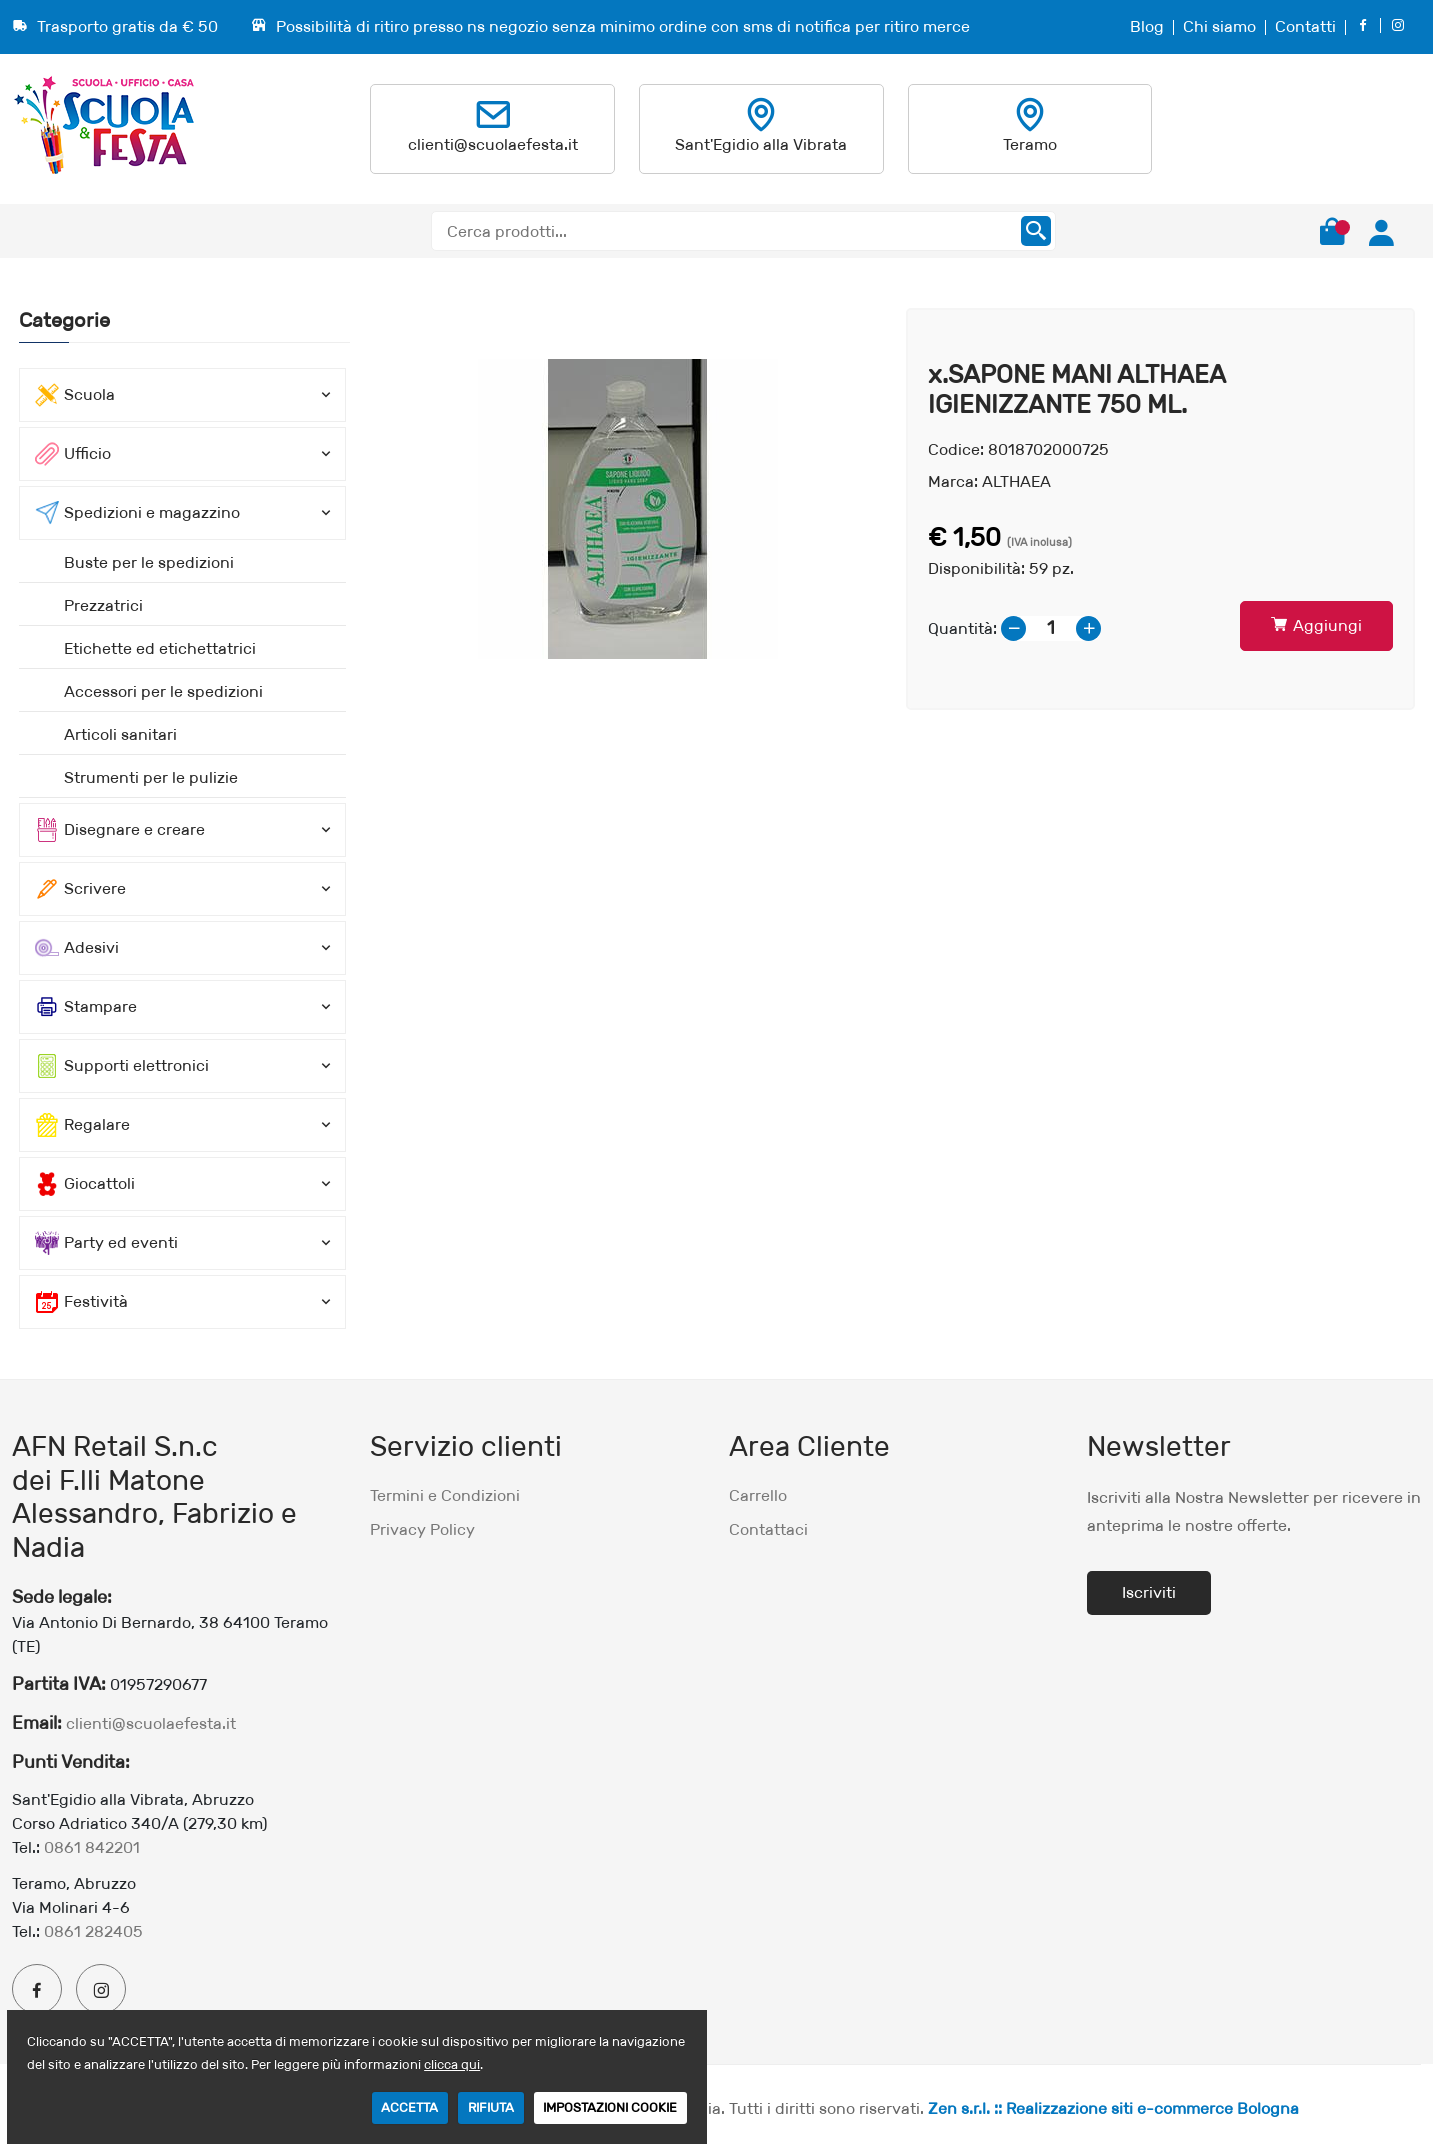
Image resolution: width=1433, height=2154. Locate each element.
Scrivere (80, 889)
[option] (628, 509)
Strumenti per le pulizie (151, 777)
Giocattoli (85, 1184)
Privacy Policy (422, 1529)
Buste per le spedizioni (149, 562)
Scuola (75, 395)
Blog (1147, 26)
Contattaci (768, 1529)
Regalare (82, 1125)
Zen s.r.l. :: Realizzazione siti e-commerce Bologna (1113, 2108)
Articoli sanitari (120, 734)
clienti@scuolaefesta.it (493, 144)
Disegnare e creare (120, 830)
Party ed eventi (106, 1243)
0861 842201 (92, 1847)
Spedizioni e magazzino (137, 513)
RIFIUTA (491, 2107)
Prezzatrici (103, 605)
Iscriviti (1149, 1592)
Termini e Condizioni (445, 1495)
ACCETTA (409, 2107)
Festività (81, 1302)
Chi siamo (1219, 26)
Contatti (1305, 26)
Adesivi (77, 948)
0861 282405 (93, 1931)
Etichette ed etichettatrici (160, 648)
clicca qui (452, 2064)
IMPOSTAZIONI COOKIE (610, 2107)
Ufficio (73, 454)
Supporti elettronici (122, 1066)
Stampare (86, 1007)
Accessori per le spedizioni (163, 691)
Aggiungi (1316, 625)
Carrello (758, 1495)
